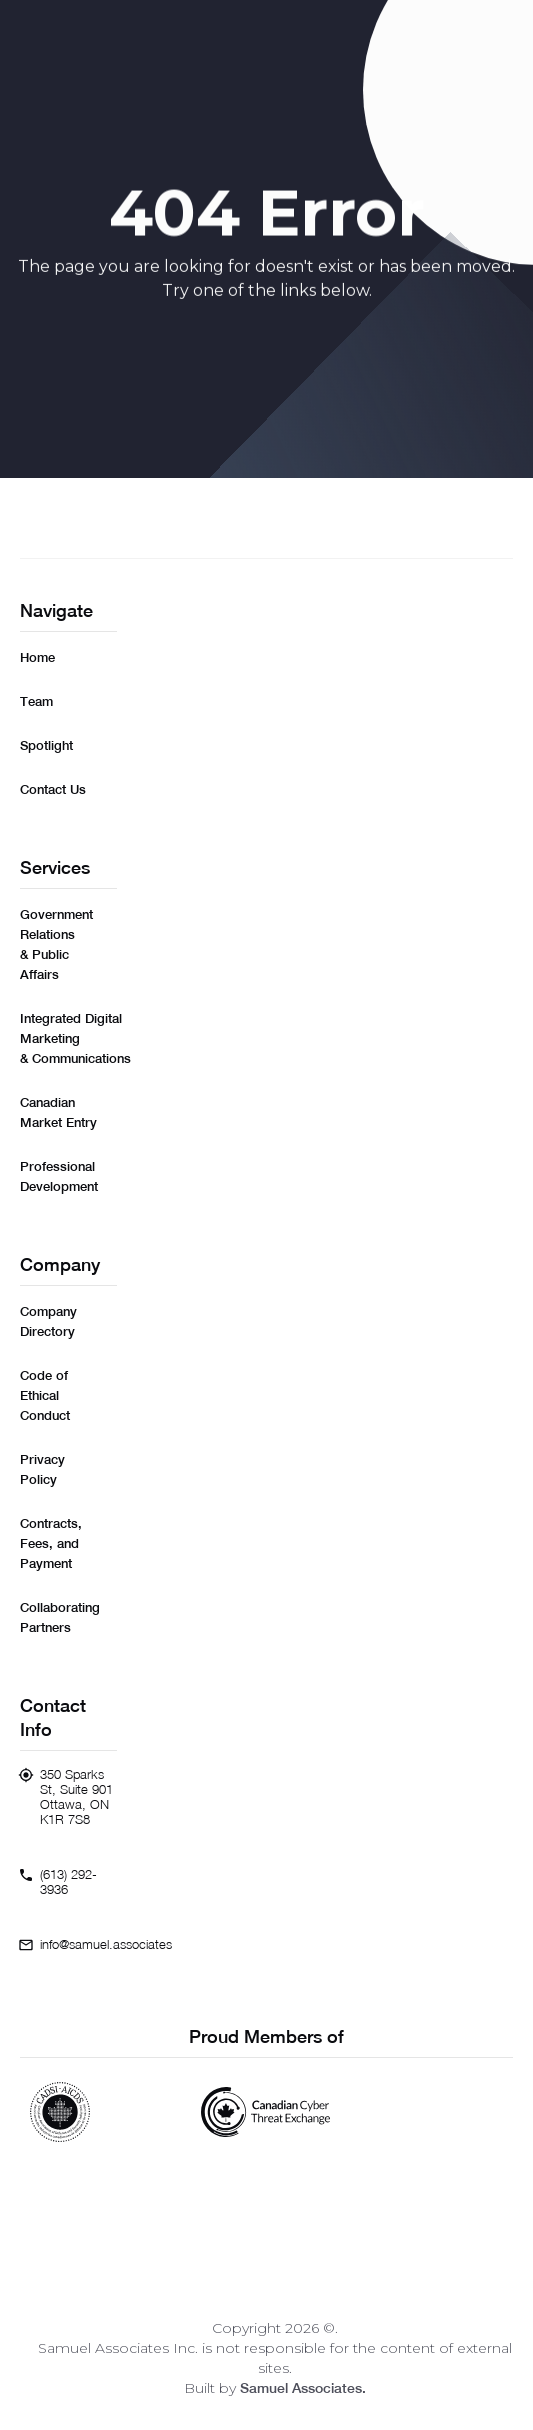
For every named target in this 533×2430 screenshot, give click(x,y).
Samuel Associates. (303, 2388)
